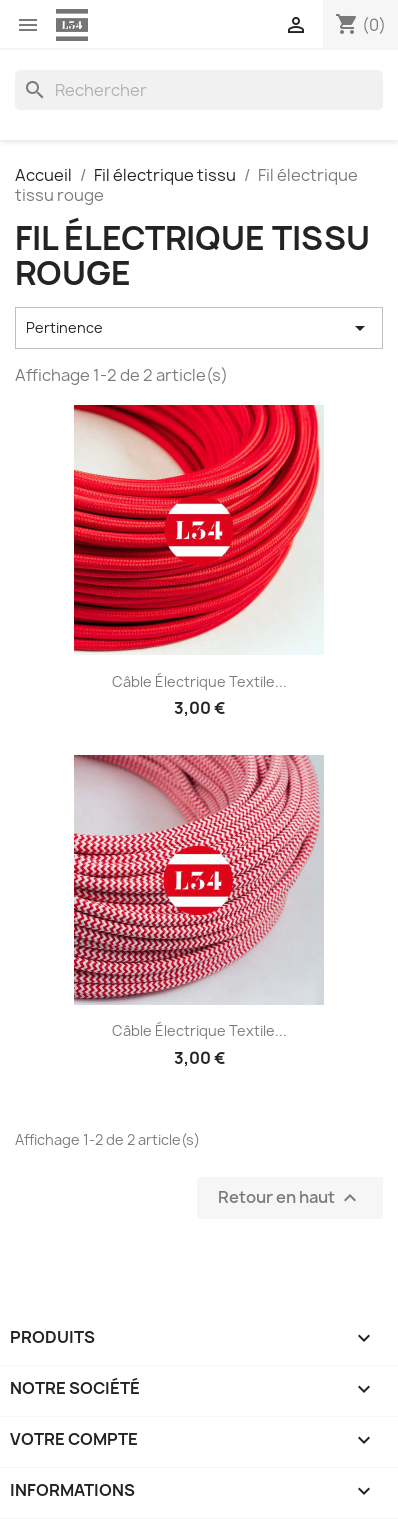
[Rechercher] (199, 90)
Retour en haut (290, 1197)
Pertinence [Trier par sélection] (199, 328)
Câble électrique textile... (199, 681)
